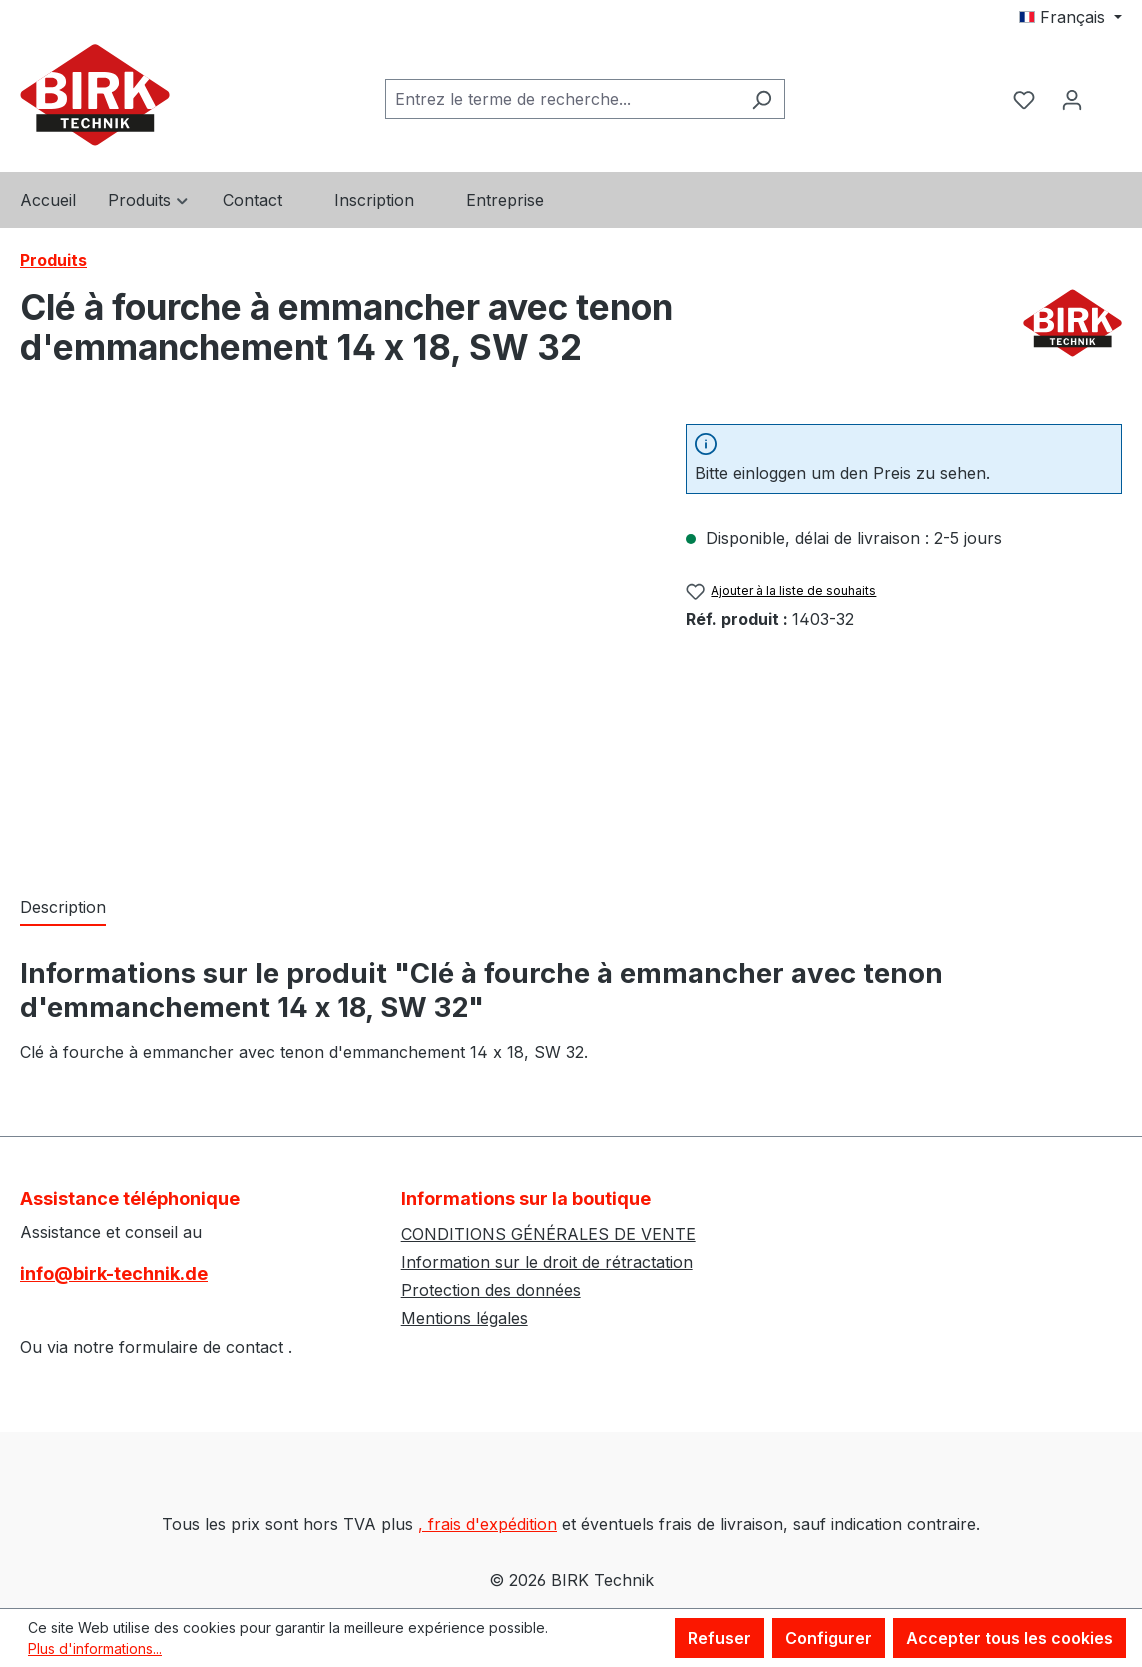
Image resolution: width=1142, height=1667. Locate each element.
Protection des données (491, 1290)
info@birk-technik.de (114, 1273)
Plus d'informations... (95, 1648)
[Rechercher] (761, 99)
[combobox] (562, 99)
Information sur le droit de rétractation (547, 1262)
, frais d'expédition (487, 1524)
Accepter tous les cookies (1009, 1638)
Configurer (828, 1638)
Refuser (719, 1638)
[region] (333, 639)
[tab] (63, 908)
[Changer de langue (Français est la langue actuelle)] (1070, 17)
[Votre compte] (1072, 99)
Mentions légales (464, 1318)
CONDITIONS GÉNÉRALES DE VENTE (548, 1234)
